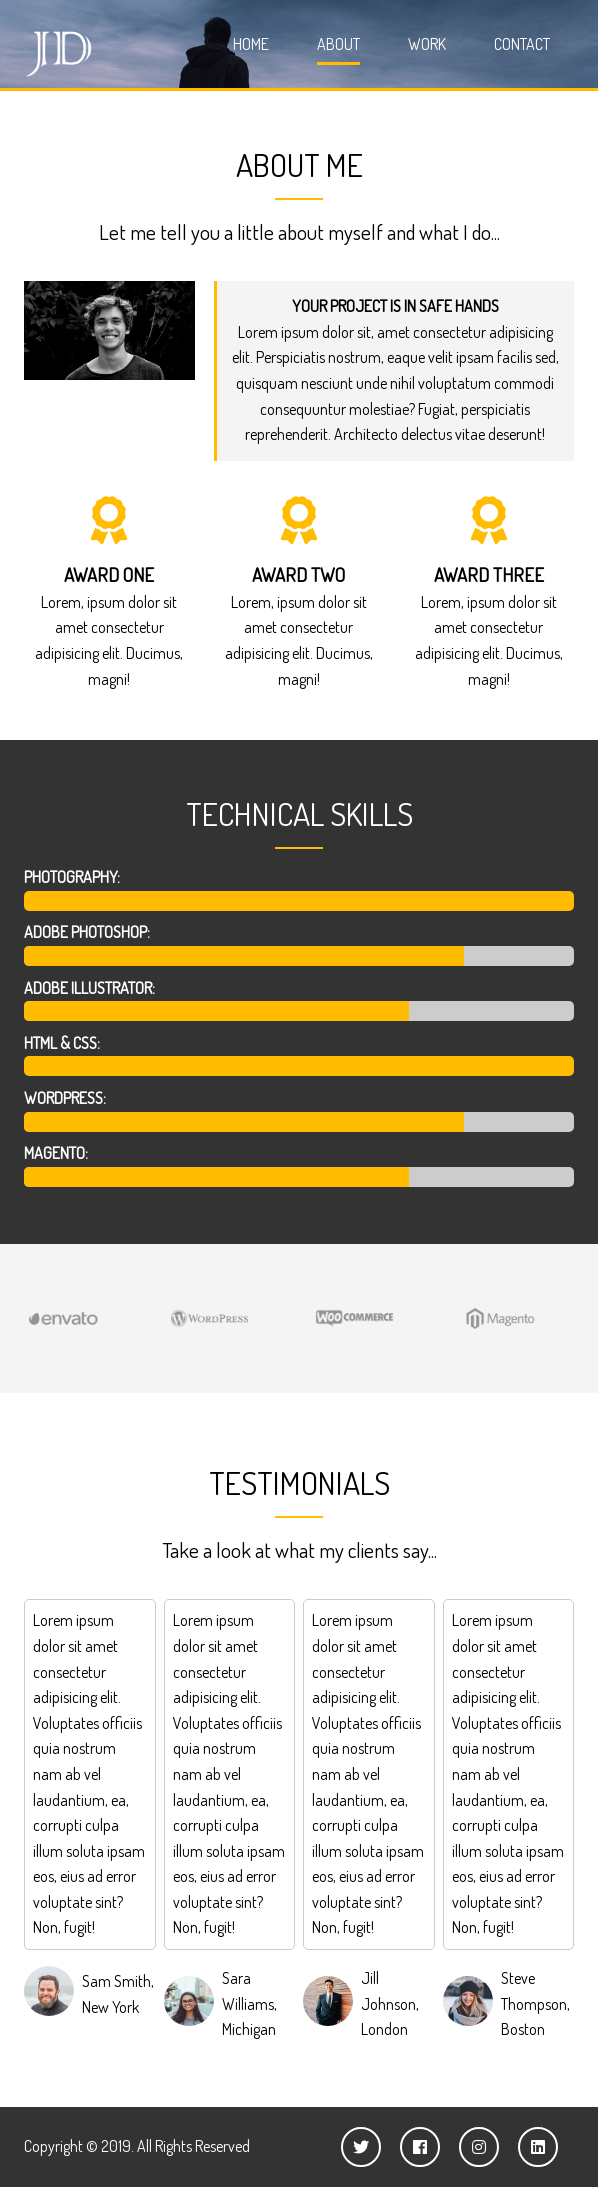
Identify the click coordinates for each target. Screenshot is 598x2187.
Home (251, 44)
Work (427, 44)
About (338, 44)
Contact (522, 44)
